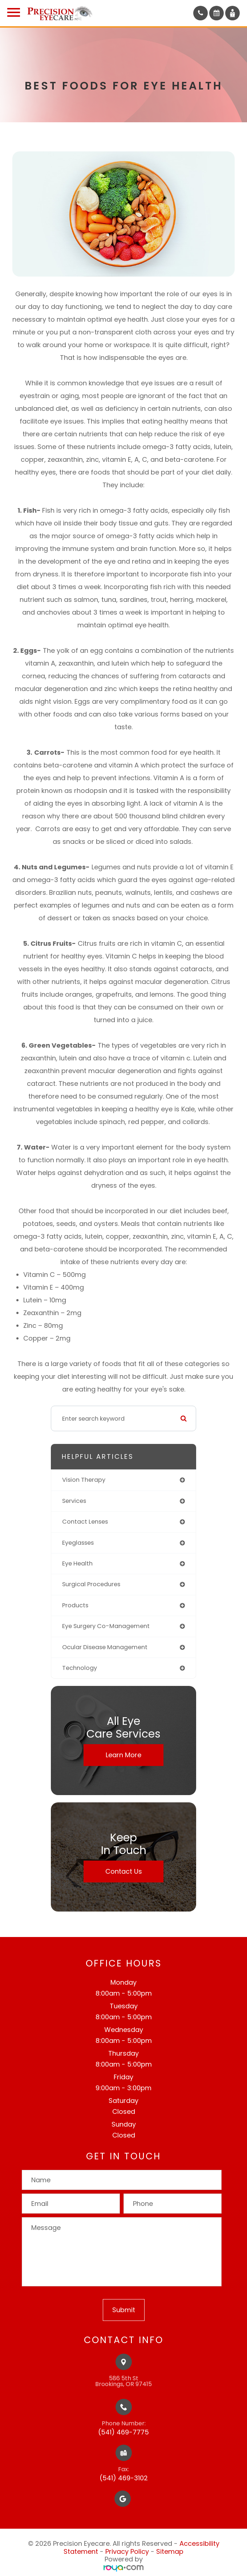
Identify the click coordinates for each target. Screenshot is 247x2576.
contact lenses (85, 1521)
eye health (77, 1563)
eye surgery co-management (106, 1626)
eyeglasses (78, 1543)
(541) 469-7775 (123, 2432)
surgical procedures (91, 1584)
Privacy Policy (127, 2551)
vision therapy (83, 1480)
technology (79, 1668)
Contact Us (123, 1871)
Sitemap (169, 2551)
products (75, 1605)
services (74, 1501)
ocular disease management (104, 1647)
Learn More (123, 1754)
